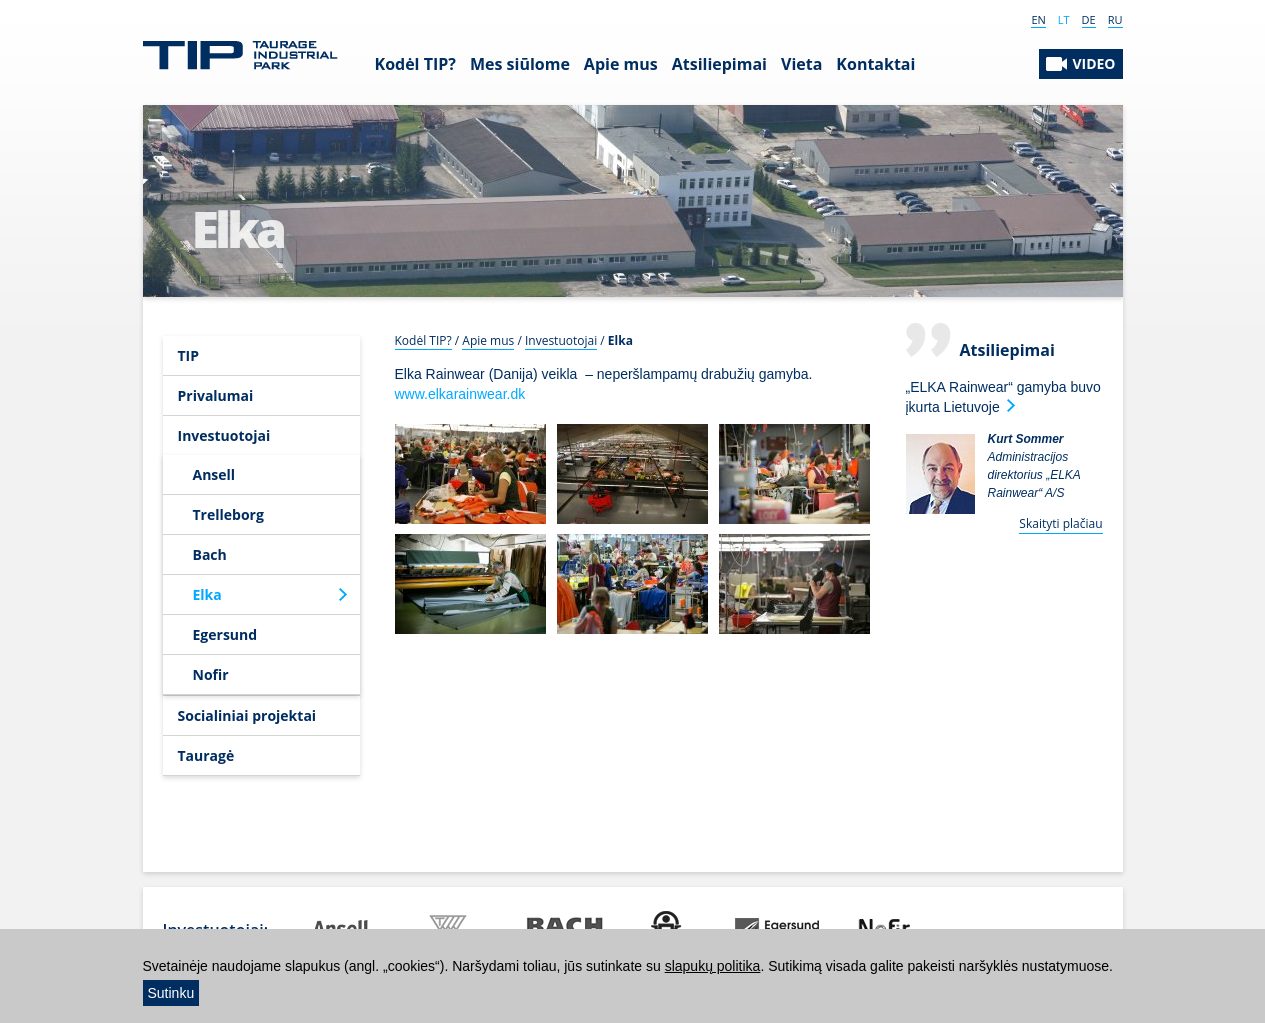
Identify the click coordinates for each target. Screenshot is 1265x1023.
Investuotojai (224, 435)
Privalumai (216, 395)
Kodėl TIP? (415, 64)
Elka (207, 594)
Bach (210, 554)
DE (1089, 19)
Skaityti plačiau (1060, 523)
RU (1115, 19)
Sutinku (171, 993)
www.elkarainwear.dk (460, 394)
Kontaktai (875, 64)
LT (1064, 19)
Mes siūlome (520, 64)
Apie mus (621, 64)
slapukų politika (713, 966)
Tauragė (206, 755)
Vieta (801, 64)
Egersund (225, 634)
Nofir (211, 674)
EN (1038, 19)
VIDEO (1093, 63)
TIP (189, 355)
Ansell (214, 474)
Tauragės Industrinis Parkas (240, 55)
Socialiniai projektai (247, 715)
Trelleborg (228, 514)
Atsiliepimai (719, 64)
